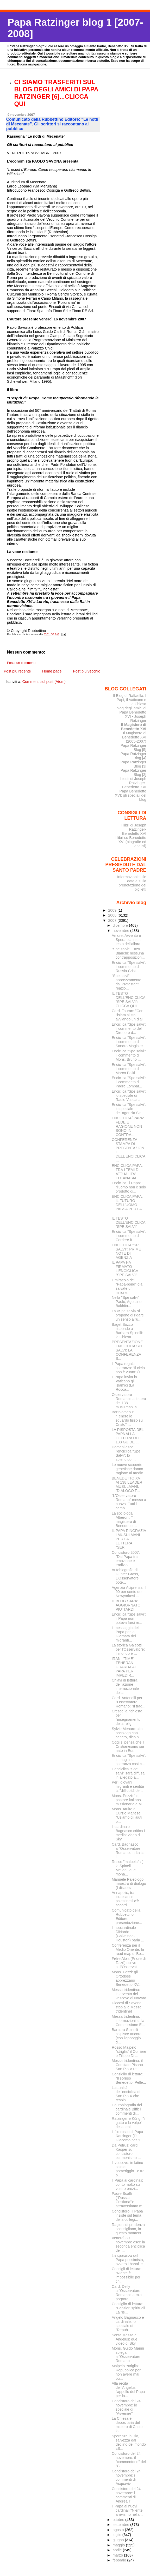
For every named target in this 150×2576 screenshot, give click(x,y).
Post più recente (17, 671)
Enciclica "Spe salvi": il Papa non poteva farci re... (129, 1618)
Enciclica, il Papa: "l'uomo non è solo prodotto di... (129, 1187)
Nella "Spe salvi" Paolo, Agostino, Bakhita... (127, 1301)
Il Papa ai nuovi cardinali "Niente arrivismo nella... (127, 2510)
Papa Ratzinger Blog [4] (133, 756)
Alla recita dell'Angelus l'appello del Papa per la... (128, 2389)
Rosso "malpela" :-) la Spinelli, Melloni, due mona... (127, 1868)
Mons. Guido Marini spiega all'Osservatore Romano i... (128, 2354)
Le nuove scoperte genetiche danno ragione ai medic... (129, 1469)
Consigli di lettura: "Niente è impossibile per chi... (126, 2275)
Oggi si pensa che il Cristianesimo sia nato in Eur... (128, 1746)
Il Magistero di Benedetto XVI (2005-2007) (134, 737)
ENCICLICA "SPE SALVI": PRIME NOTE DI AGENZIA (126, 1251)
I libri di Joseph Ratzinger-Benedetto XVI (133, 829)
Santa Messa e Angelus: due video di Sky (124, 2339)
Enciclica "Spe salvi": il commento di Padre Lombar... (129, 1082)
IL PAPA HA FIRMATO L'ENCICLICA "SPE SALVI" (125, 1268)
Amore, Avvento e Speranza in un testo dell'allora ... (128, 939)
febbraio (120, 2560)
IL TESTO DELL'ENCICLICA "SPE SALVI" (128, 1222)
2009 (112, 910)
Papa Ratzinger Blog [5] (133, 747)
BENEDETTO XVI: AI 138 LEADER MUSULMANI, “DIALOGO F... (127, 1484)
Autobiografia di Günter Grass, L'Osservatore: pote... (126, 1576)
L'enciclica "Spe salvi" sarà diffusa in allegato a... (128, 1773)
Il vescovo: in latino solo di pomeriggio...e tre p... (128, 2169)
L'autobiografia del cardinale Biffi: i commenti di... (127, 2109)
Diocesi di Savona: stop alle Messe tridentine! (127, 2007)
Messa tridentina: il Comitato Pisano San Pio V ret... (127, 2065)
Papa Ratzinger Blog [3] (133, 764)
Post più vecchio (86, 671)
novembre (121, 931)
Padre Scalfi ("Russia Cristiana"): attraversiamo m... (128, 2199)
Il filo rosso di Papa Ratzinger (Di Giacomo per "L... (128, 2136)
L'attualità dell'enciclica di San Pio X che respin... (126, 2094)
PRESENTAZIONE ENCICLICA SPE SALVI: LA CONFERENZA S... (128, 1350)
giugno (119, 2540)
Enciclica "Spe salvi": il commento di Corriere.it (129, 1235)
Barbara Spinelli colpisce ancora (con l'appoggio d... (126, 2036)
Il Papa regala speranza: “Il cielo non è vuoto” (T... (128, 1368)
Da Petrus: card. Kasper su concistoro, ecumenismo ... (126, 2151)
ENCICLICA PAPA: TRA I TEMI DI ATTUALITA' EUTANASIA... (127, 1171)
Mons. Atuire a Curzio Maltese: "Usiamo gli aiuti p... (127, 1815)
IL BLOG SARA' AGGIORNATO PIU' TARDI (126, 1605)
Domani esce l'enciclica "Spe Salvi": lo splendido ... (126, 1453)
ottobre (119, 2520)
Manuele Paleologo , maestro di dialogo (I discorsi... (129, 1883)
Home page (51, 671)
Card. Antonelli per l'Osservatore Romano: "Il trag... (129, 1702)
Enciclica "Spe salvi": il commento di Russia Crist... (129, 966)
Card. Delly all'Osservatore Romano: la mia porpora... (127, 2292)
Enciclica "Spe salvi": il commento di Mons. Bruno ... (129, 1055)
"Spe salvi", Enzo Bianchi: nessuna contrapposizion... (128, 953)
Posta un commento (21, 663)
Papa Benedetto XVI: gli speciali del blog (130, 795)
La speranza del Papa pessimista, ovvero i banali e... (129, 2260)
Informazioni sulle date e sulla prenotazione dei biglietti (131, 883)
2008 (112, 915)
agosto (119, 2530)
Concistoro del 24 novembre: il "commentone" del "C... (129, 2459)
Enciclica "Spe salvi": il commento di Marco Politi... (129, 1068)
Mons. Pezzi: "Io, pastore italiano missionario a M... (128, 1800)
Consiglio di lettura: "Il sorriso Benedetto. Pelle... (129, 2078)
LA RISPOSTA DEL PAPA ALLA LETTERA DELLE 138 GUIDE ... (128, 1436)
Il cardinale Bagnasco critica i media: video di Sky (128, 1833)
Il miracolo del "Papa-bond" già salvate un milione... (127, 1286)
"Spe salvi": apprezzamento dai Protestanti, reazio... (126, 982)
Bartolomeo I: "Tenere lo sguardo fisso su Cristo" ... (127, 1418)
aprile (118, 2550)
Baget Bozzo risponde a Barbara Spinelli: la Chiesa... (127, 1330)
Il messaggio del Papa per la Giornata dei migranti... (125, 1634)
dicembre (121, 925)
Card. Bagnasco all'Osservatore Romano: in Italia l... (127, 1850)
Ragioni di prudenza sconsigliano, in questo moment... (128, 2229)
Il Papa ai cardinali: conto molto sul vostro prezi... (127, 2184)
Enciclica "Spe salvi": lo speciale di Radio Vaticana (129, 1095)
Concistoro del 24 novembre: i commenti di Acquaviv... (126, 2477)
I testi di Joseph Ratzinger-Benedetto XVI (133, 783)
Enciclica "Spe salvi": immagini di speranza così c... (129, 1759)
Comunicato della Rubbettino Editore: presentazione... (127, 1916)
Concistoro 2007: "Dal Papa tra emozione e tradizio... (126, 1558)
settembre (121, 2525)
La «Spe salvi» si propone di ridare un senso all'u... (128, 1315)
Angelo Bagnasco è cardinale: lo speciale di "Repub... (128, 2323)
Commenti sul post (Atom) (44, 682)
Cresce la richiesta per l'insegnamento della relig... (127, 1717)
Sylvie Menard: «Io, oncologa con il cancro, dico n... (127, 1733)
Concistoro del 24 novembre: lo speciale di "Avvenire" (126, 2407)
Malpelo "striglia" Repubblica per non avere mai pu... (126, 2372)
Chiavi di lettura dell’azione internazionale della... (125, 1686)
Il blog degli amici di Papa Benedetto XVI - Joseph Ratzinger (130, 714)
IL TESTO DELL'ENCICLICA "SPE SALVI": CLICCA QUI (128, 999)
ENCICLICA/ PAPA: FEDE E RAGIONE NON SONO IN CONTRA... (128, 1126)
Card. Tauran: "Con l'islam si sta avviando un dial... (129, 1015)
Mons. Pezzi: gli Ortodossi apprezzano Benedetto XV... (126, 1978)
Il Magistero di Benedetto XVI (133, 727)
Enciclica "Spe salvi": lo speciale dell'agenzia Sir (129, 1108)
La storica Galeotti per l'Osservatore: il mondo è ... (128, 1649)
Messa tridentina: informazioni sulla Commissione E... (128, 2020)
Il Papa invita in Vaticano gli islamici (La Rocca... (124, 1383)
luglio (117, 2535)
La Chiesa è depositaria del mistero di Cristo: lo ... (127, 2424)
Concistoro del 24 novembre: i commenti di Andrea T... (126, 2495)
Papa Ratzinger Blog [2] (133, 772)
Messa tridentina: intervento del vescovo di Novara (129, 1994)
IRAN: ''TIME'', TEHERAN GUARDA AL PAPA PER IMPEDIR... (124, 1667)
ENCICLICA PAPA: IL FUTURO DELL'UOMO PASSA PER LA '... (127, 1204)
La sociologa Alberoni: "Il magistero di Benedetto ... (124, 1519)
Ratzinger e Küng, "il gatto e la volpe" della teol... (129, 2122)
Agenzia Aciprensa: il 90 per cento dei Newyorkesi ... (129, 1591)
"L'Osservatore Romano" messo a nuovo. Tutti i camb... (129, 1502)
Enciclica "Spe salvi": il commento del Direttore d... (129, 1028)
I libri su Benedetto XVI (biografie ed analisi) (130, 842)
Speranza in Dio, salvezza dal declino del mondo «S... (129, 2442)
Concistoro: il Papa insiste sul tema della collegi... (127, 2215)
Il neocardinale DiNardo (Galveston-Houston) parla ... (128, 1934)
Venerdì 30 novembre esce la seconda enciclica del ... (128, 2244)
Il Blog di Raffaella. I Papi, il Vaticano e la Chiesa (129, 700)
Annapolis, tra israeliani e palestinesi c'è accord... (125, 1899)
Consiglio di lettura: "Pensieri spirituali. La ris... (129, 2308)
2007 (112, 920)
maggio (119, 2545)
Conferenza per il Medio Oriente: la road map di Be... (128, 1949)
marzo (118, 2555)
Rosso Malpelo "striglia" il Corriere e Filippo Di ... (129, 2051)
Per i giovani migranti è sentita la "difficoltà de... (128, 1786)
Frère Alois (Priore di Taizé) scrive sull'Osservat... (129, 1962)
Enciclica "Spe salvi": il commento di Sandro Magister (129, 1041)
